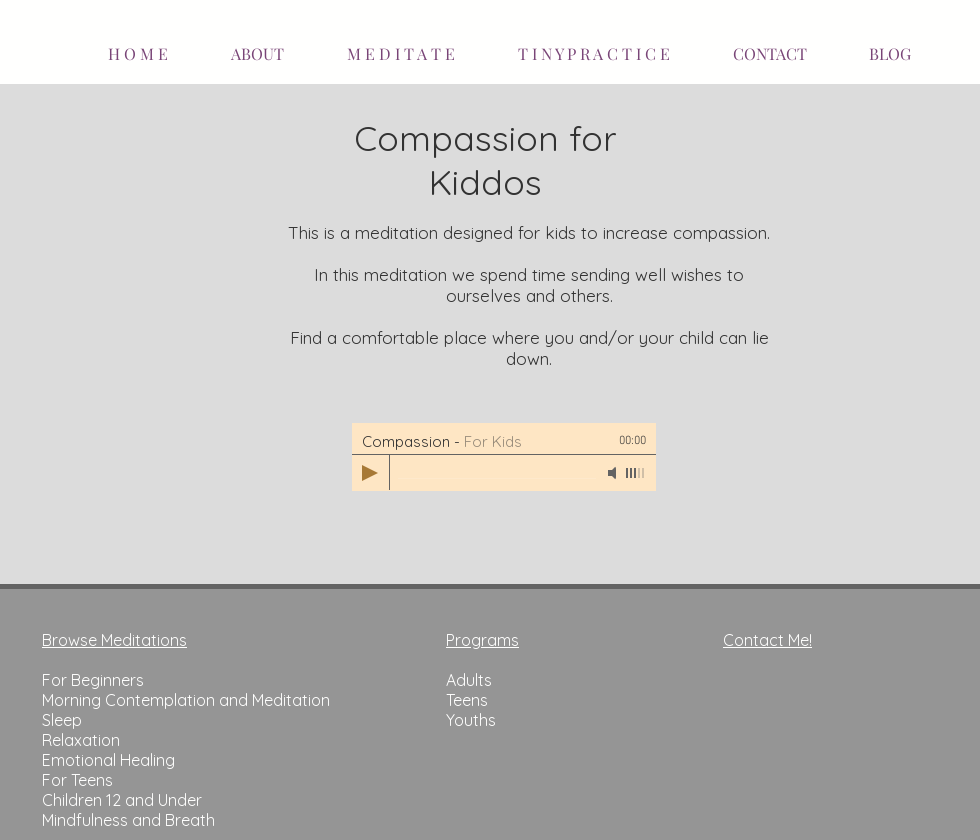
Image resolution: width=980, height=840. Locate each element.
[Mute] (614, 473)
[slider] (636, 473)
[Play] (370, 473)
